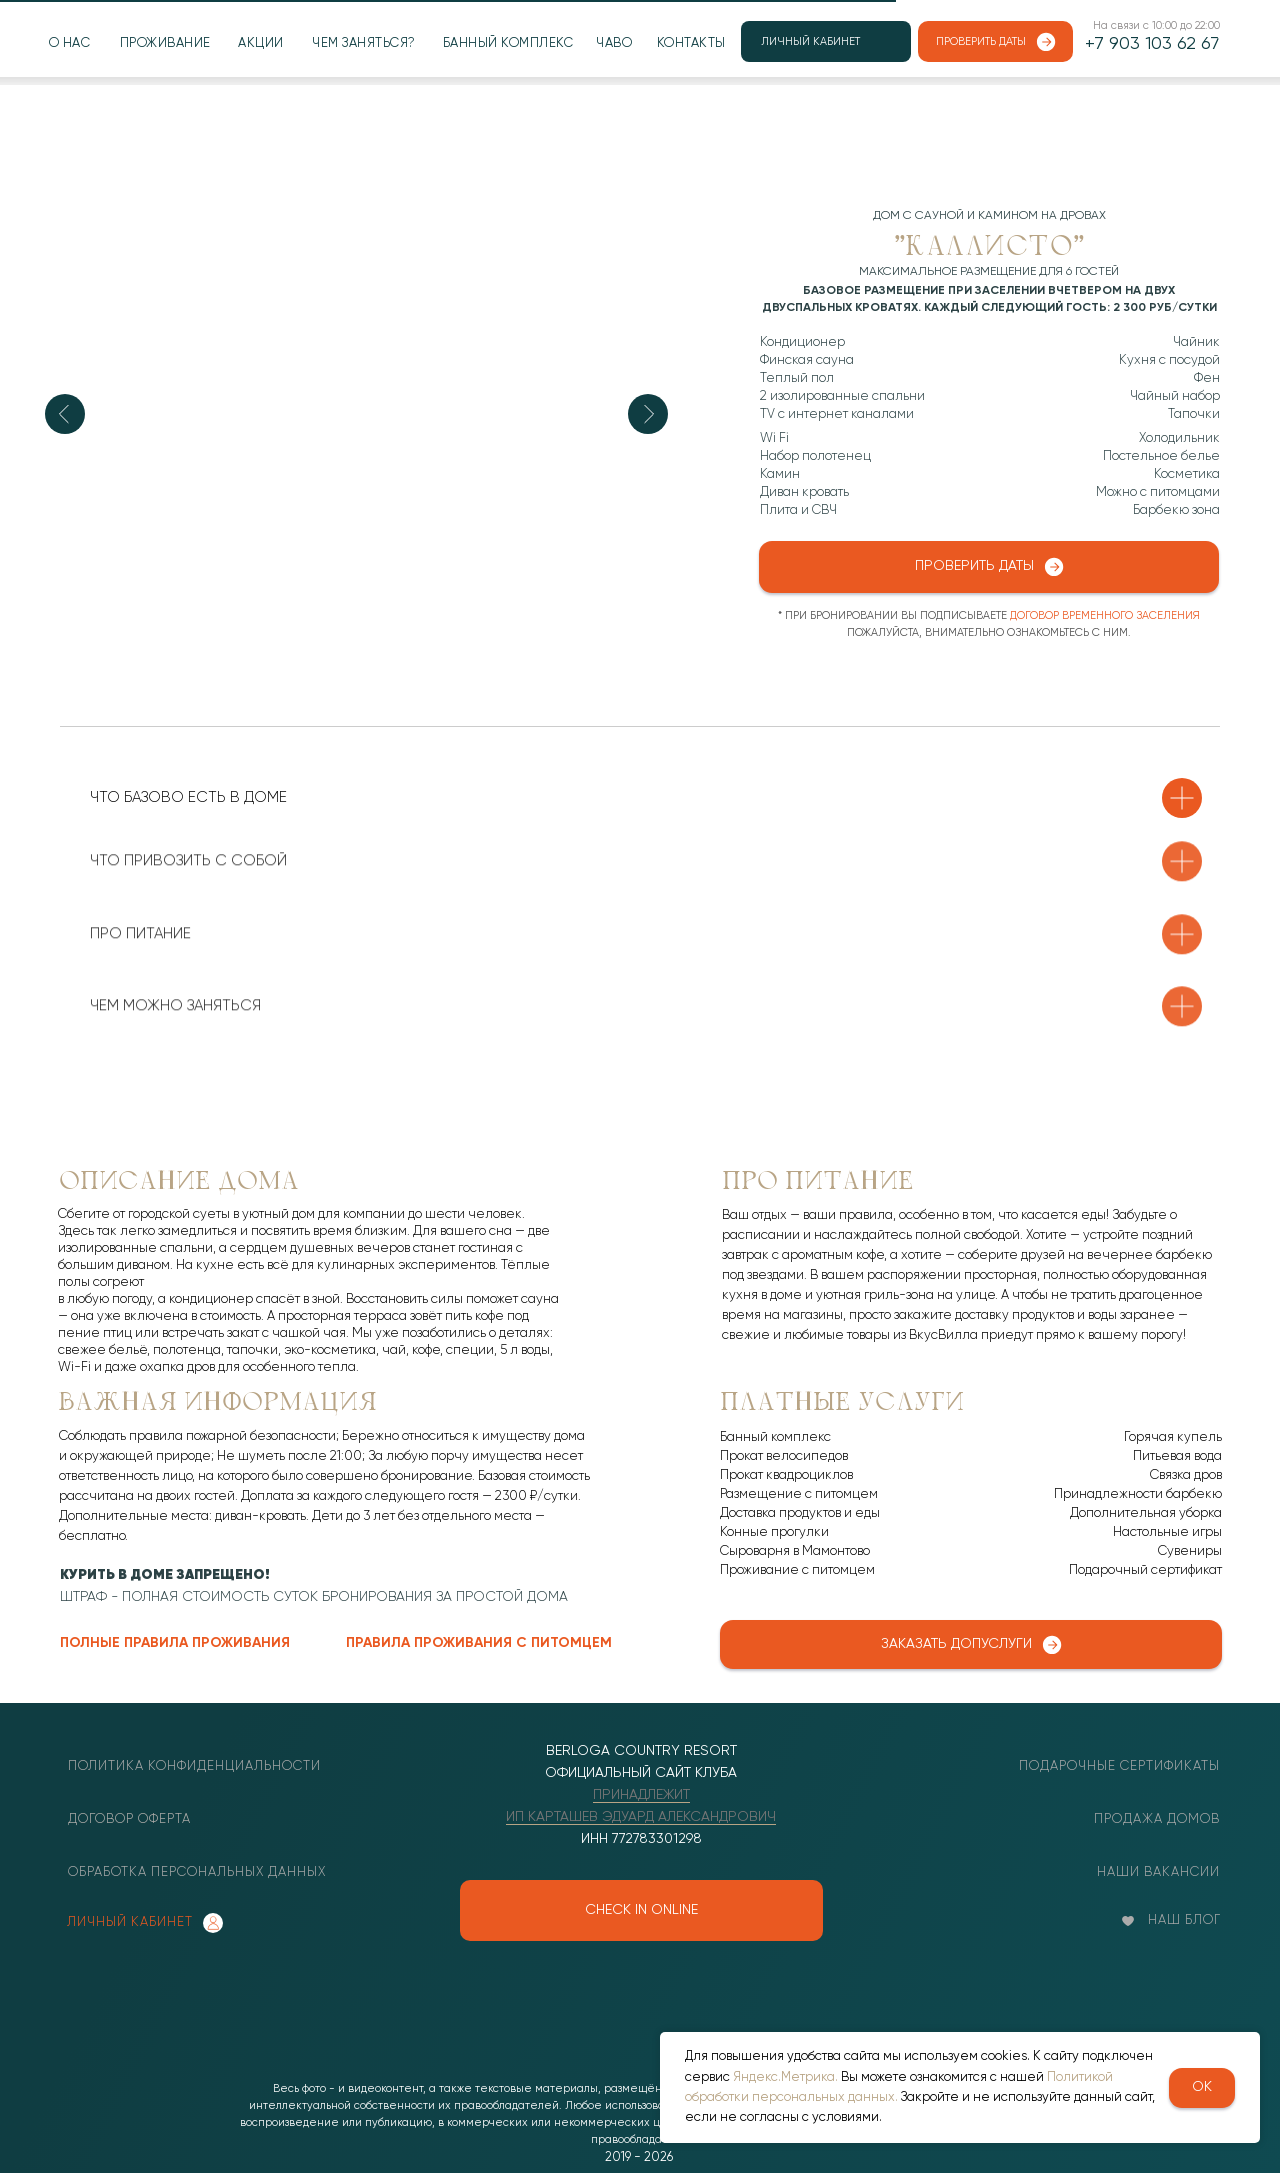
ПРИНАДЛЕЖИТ (641, 1795)
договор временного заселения (1105, 615)
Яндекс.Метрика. (785, 2077)
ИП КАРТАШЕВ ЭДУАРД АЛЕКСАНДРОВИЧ (641, 1817)
